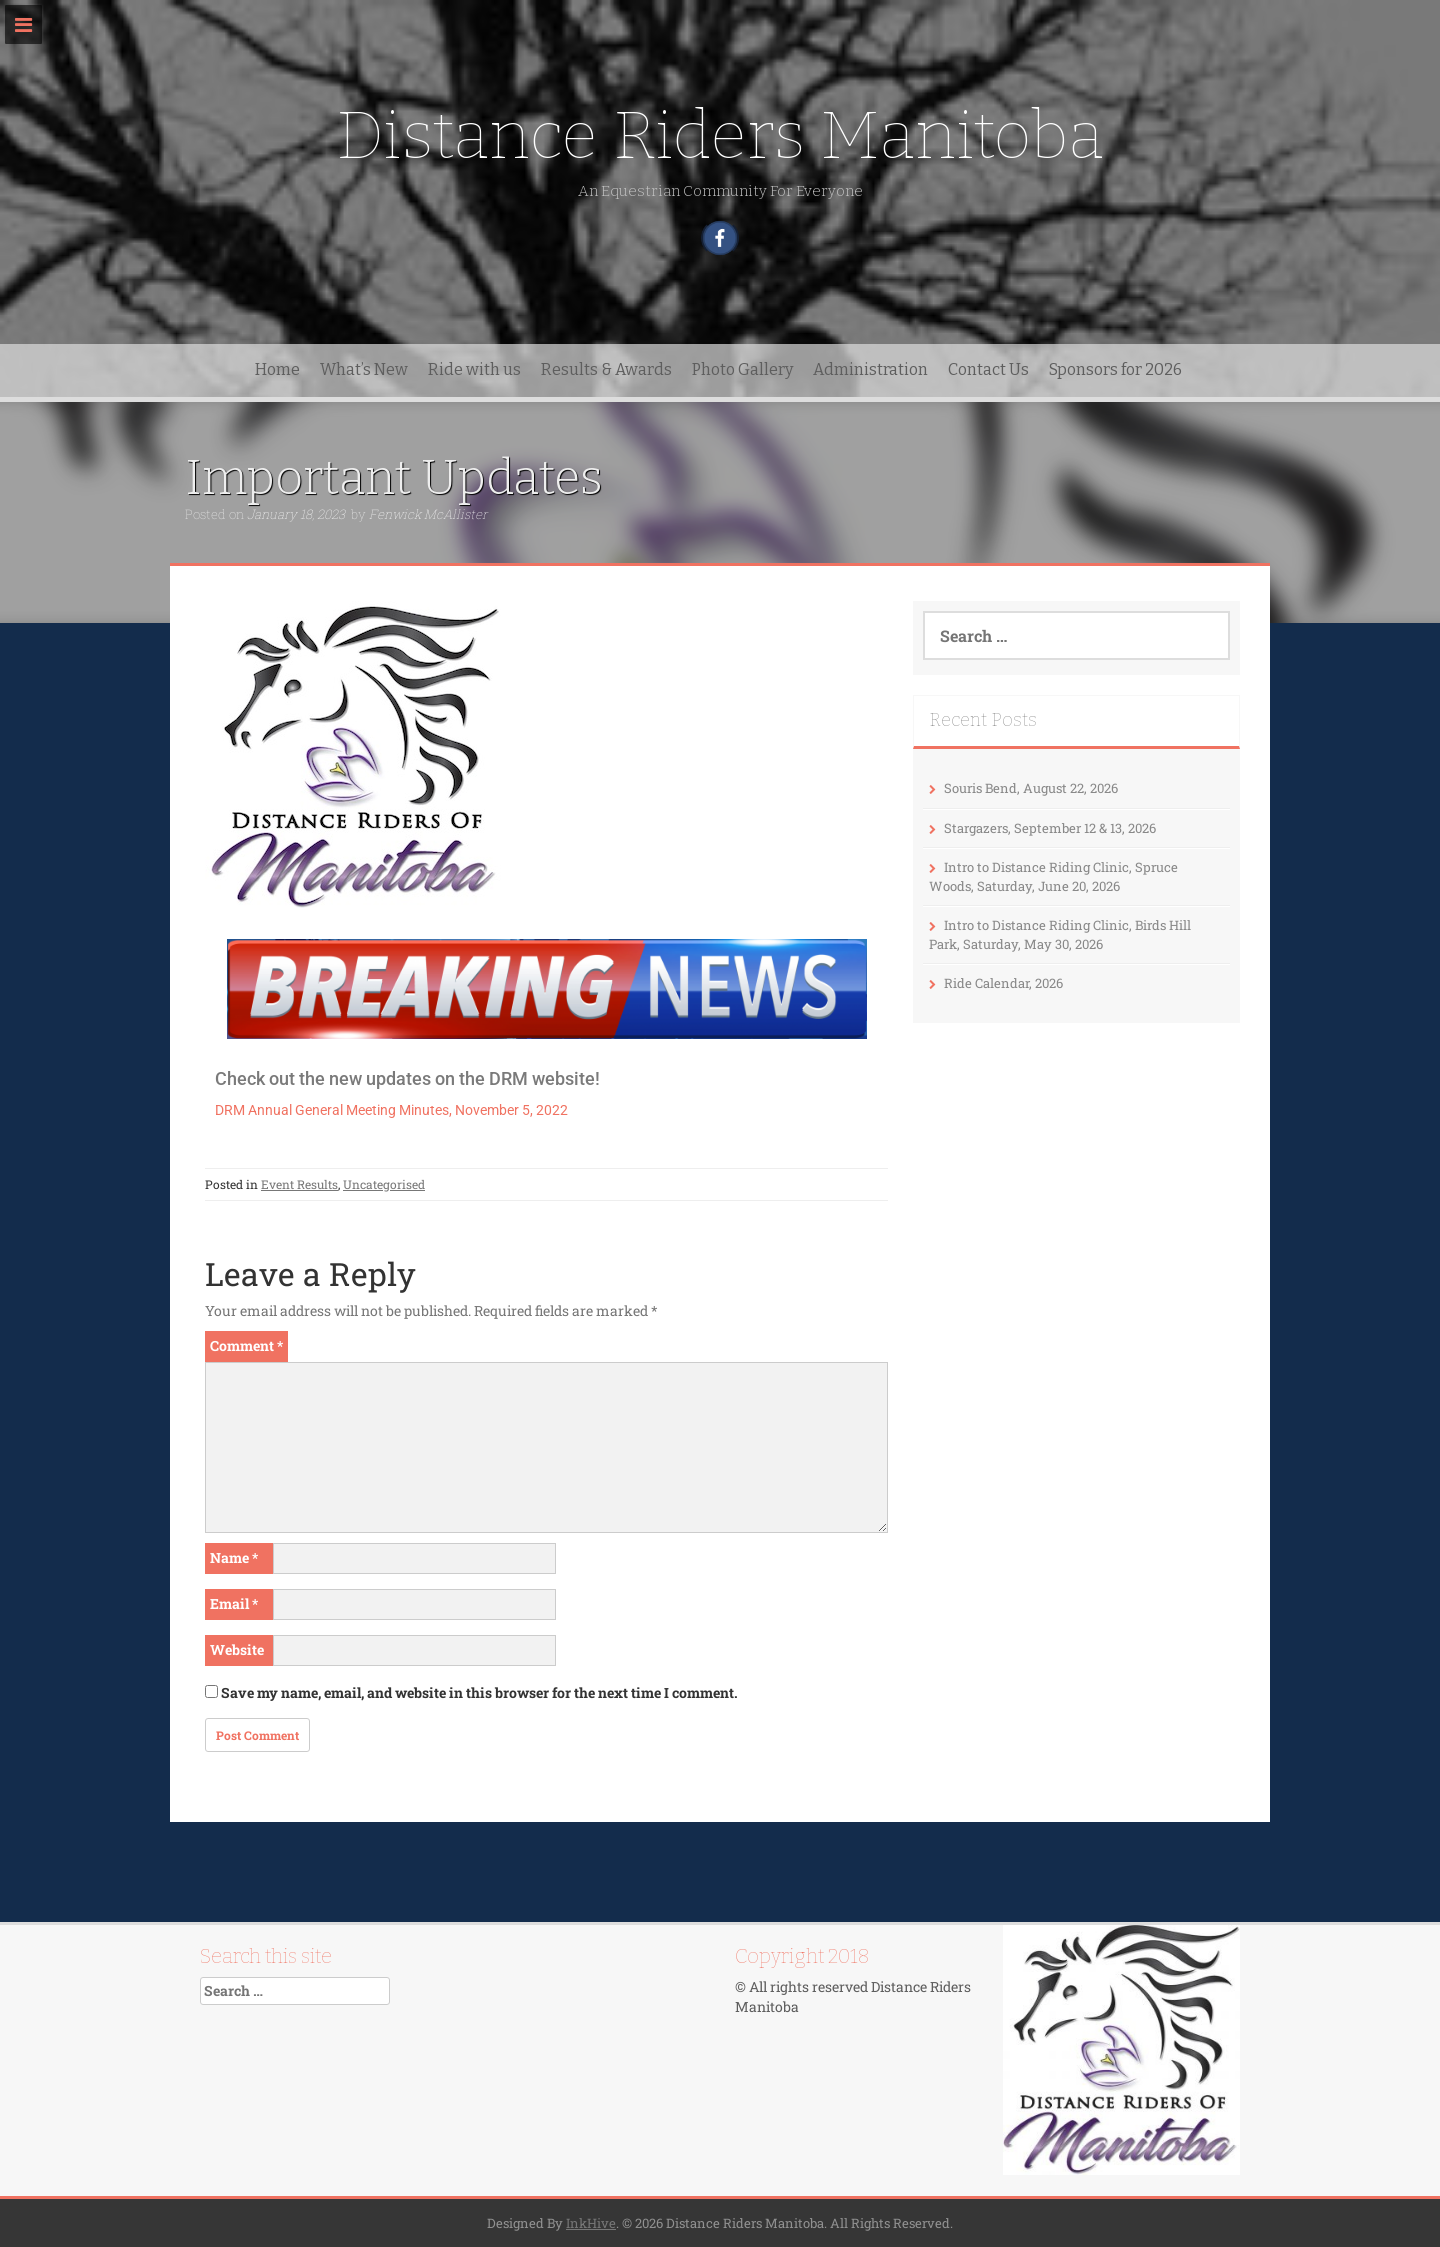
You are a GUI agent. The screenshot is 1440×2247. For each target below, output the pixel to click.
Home (277, 369)
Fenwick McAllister (428, 514)
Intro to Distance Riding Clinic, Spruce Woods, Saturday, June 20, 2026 (1053, 876)
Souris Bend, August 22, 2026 (1031, 788)
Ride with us (474, 369)
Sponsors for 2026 (1115, 369)
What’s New (364, 369)
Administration (870, 369)
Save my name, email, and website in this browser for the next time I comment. (479, 1692)
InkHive (591, 2223)
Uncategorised (384, 1184)
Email (234, 1603)
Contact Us (988, 369)
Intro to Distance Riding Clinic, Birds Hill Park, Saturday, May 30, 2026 (1060, 934)
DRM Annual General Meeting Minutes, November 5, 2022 (391, 1110)
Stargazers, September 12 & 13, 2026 (1050, 828)
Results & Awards (606, 369)
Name (234, 1557)
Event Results (299, 1184)
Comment (246, 1345)
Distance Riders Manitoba (720, 135)
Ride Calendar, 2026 (1003, 983)
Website (237, 1649)
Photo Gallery (742, 369)
